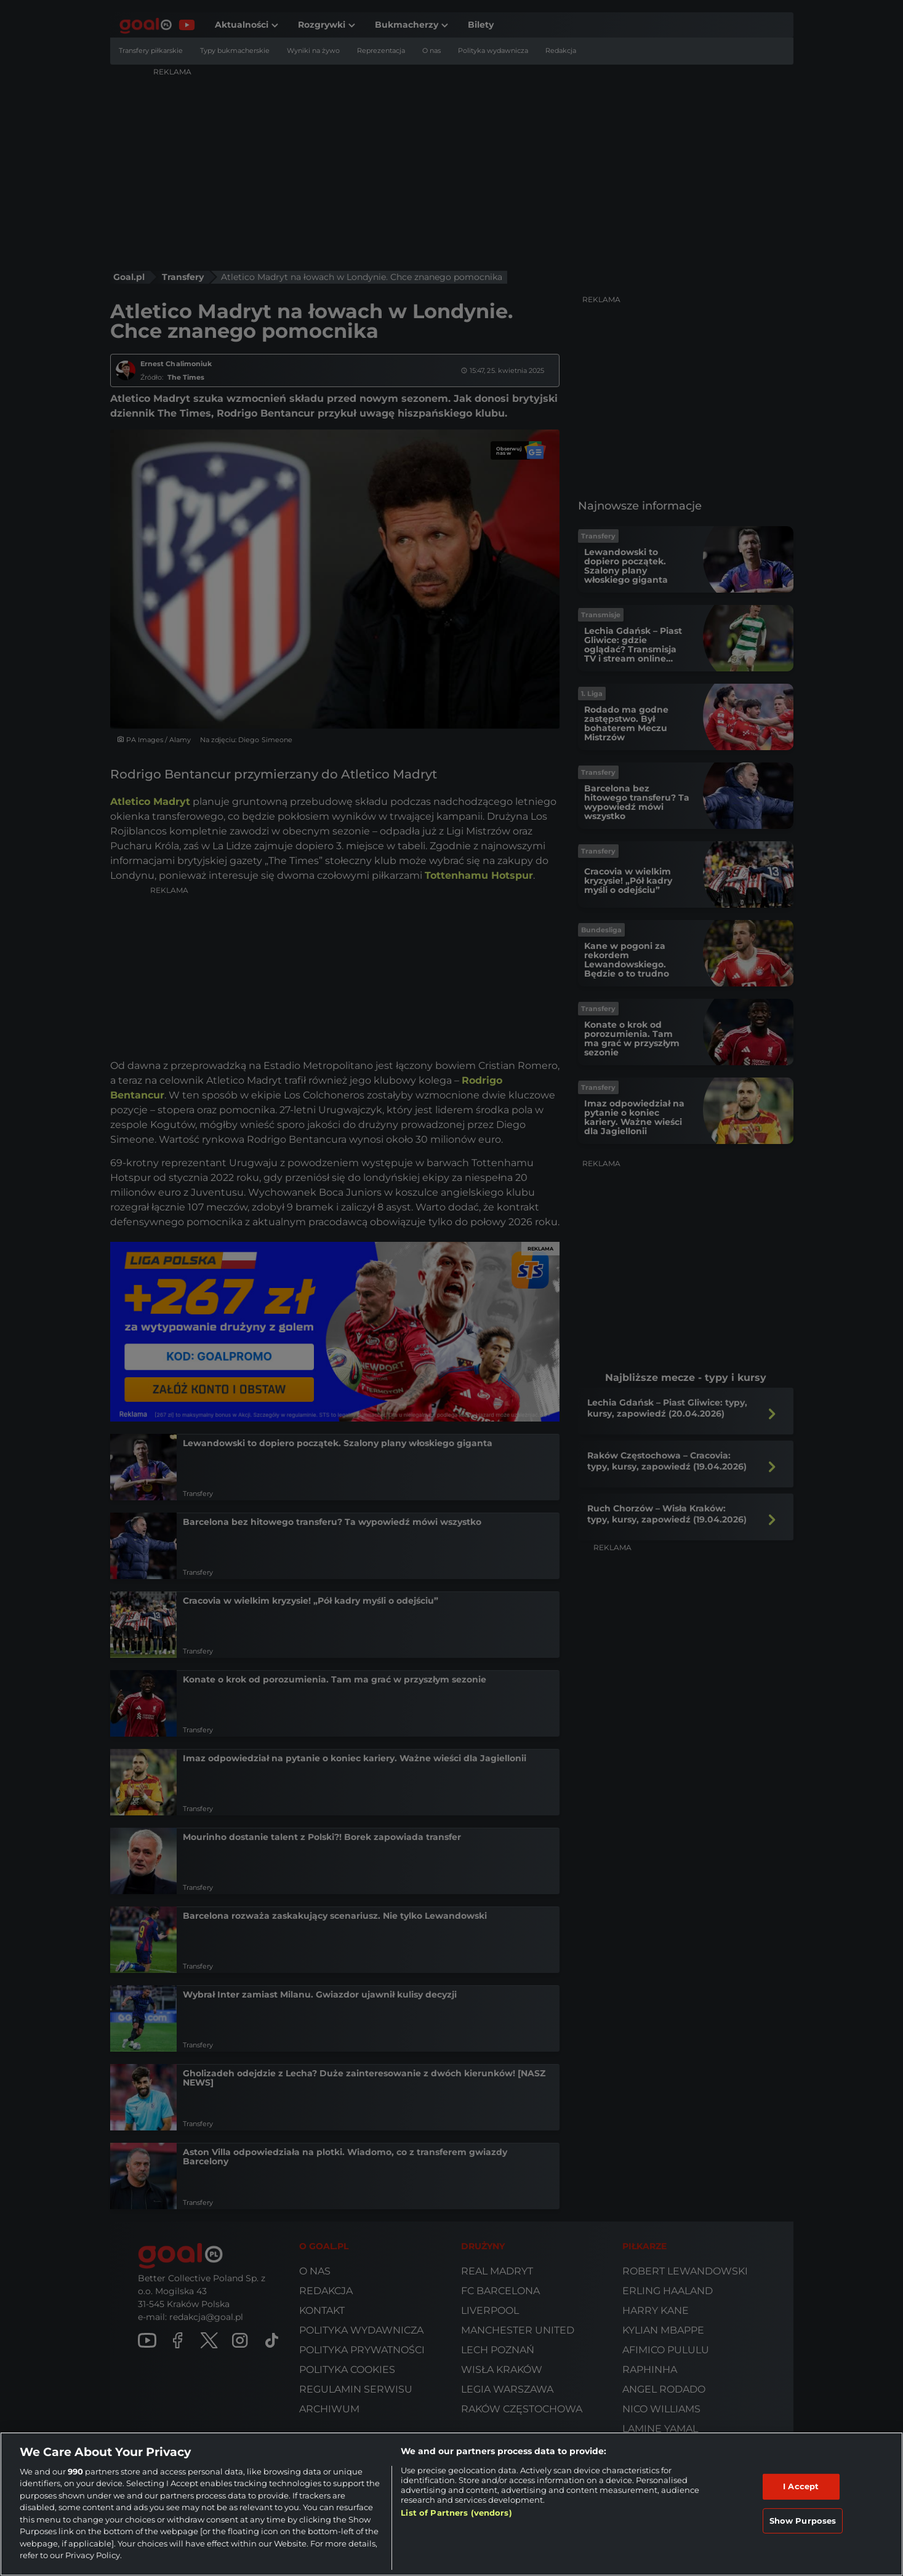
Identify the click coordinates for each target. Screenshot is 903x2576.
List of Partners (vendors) (456, 2513)
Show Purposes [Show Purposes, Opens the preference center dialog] (803, 2520)
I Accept (801, 2486)
